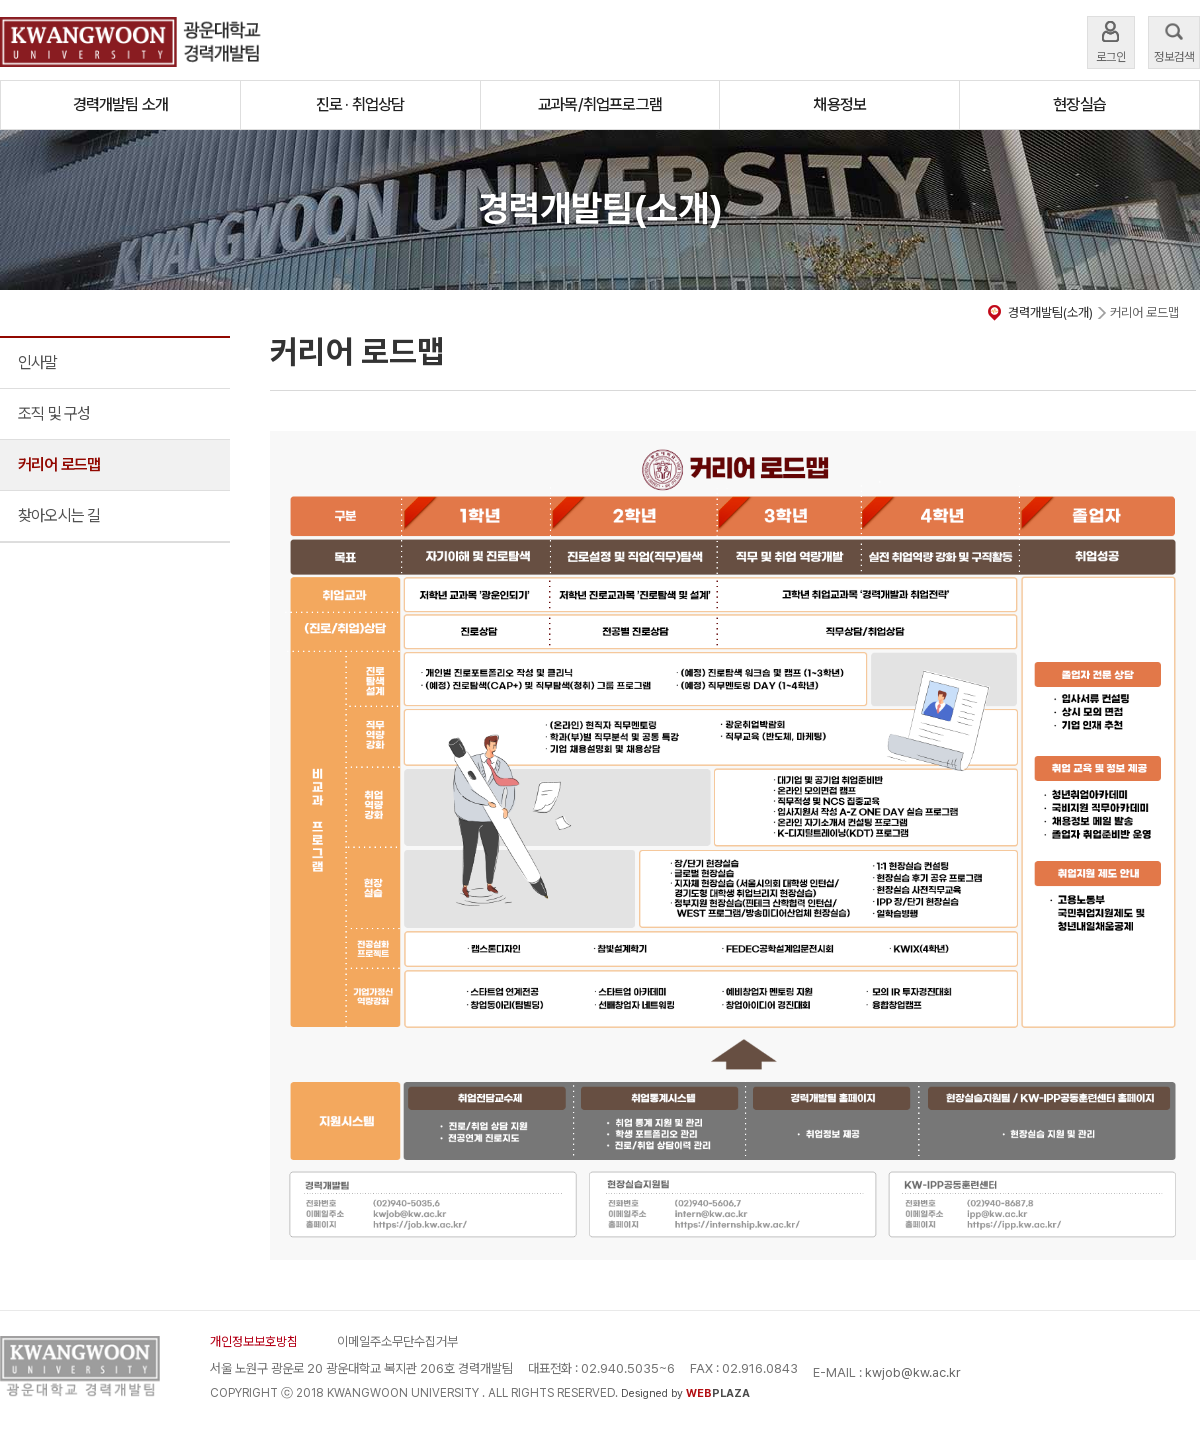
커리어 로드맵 (59, 464)
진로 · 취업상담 (360, 104)
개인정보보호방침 (254, 1341)
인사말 (38, 362)
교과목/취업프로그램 (600, 104)
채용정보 (839, 104)
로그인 (1111, 40)
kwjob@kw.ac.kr (913, 1372)
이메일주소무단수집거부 (397, 1341)
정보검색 (1174, 40)
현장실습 (1079, 104)
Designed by (685, 1393)
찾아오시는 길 (59, 515)
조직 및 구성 (54, 413)
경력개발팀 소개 (121, 104)
